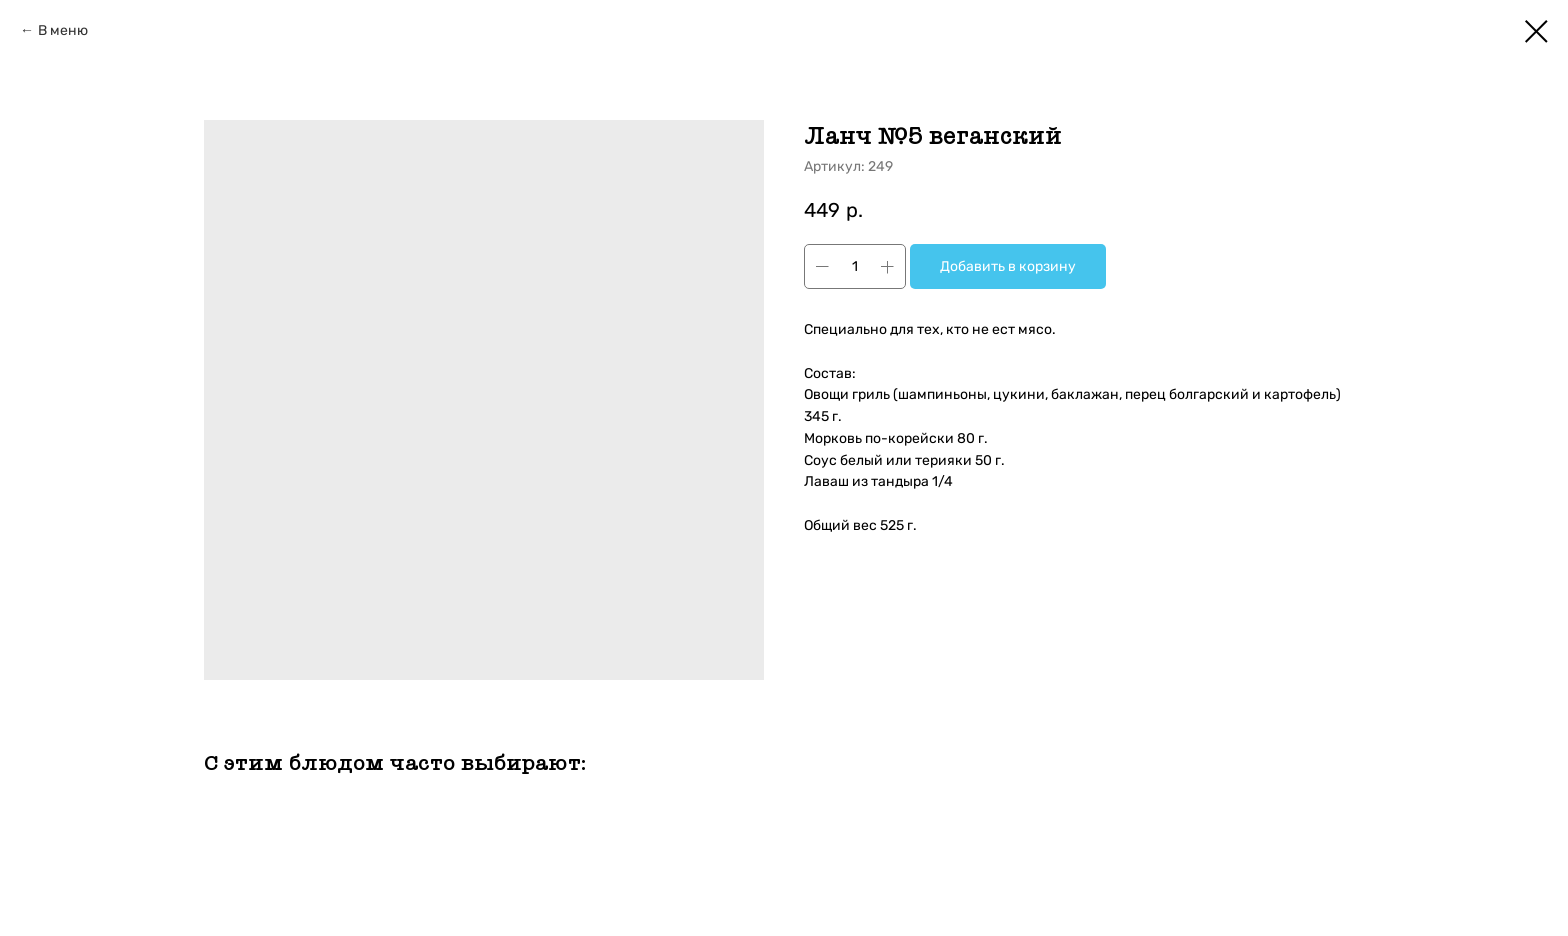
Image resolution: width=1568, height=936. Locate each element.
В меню (63, 30)
